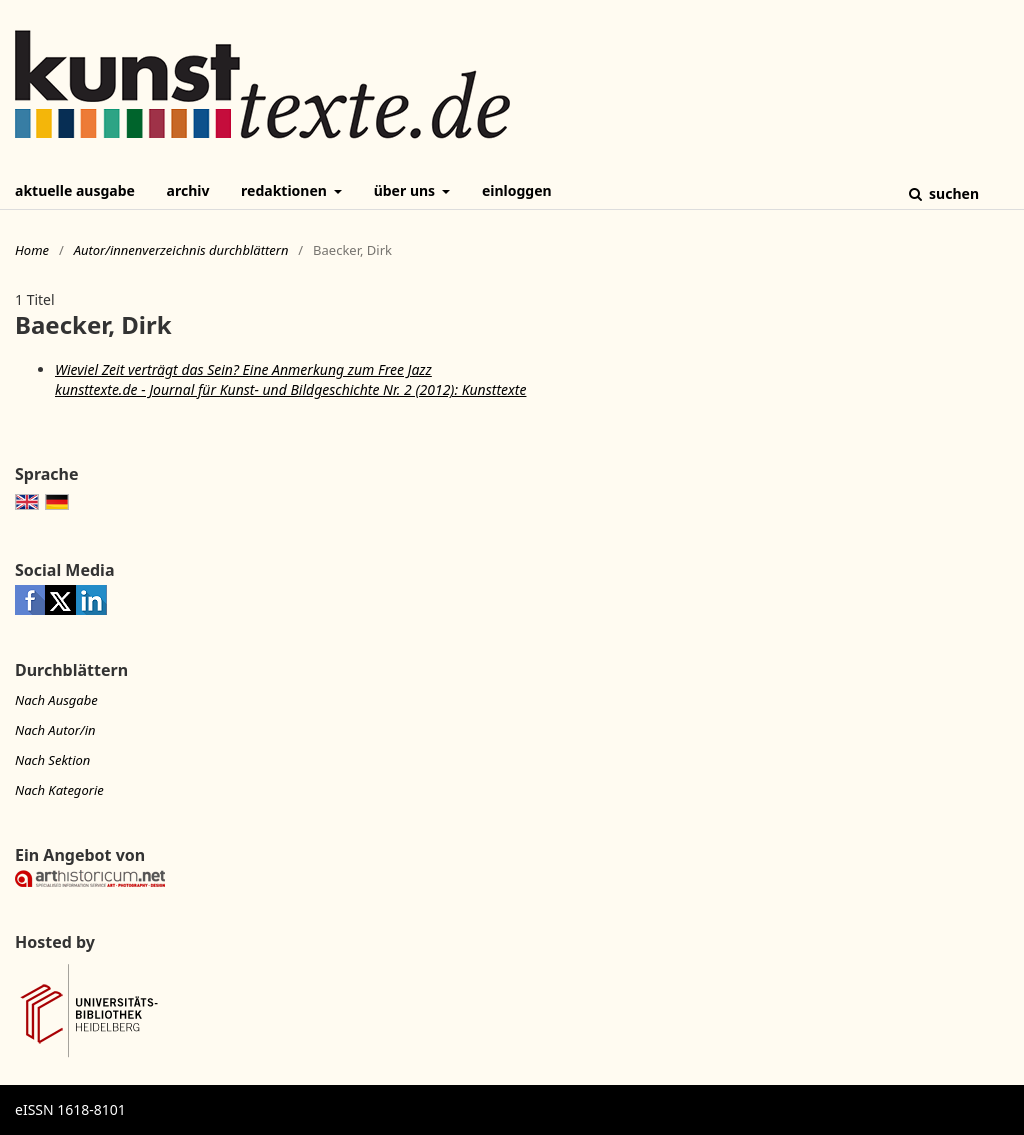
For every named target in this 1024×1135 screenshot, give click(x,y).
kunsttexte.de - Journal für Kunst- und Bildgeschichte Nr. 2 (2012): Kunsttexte (290, 389)
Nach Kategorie (59, 790)
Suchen (952, 193)
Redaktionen (285, 190)
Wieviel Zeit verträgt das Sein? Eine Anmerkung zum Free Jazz (243, 369)
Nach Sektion (52, 760)
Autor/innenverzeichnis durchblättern (181, 250)
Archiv (188, 190)
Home (32, 250)
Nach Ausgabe (56, 700)
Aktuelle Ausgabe (75, 190)
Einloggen (517, 190)
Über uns (406, 190)
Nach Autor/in (55, 730)
